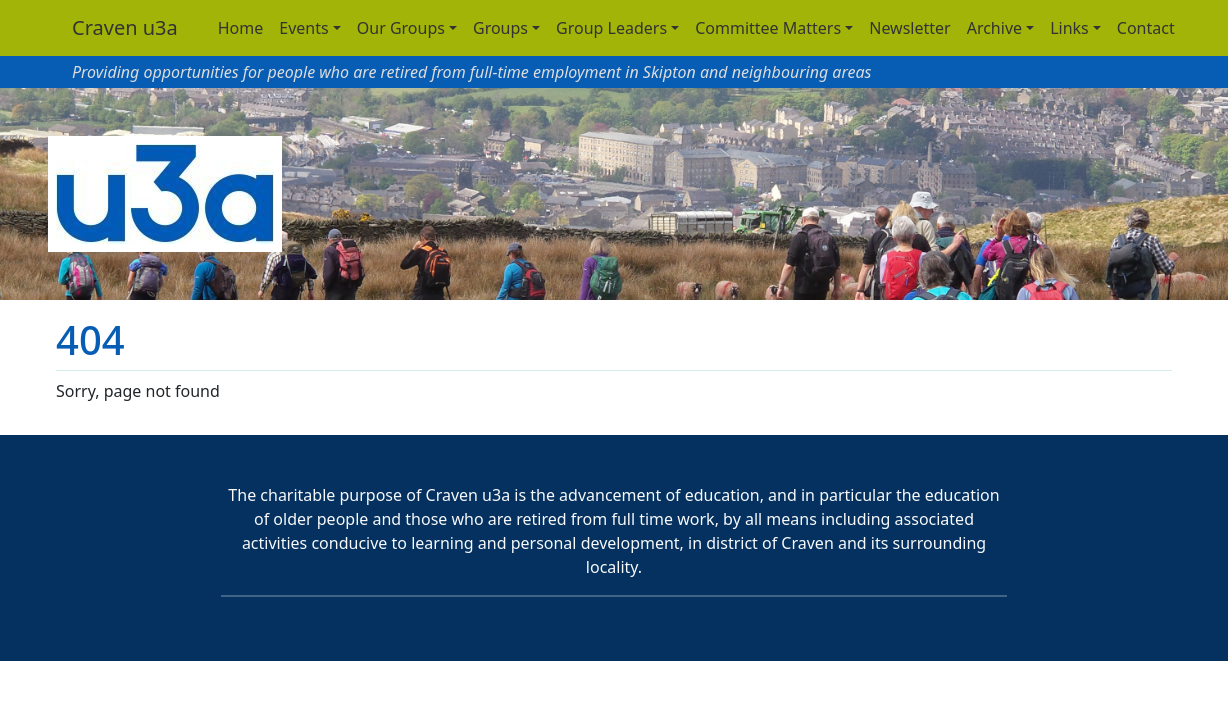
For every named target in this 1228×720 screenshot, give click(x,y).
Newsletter (909, 28)
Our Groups (401, 28)
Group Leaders (611, 28)
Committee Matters (768, 28)
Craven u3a (125, 27)
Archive (994, 28)
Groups (500, 28)
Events (303, 28)
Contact (1146, 28)
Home (241, 28)
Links (1069, 28)
